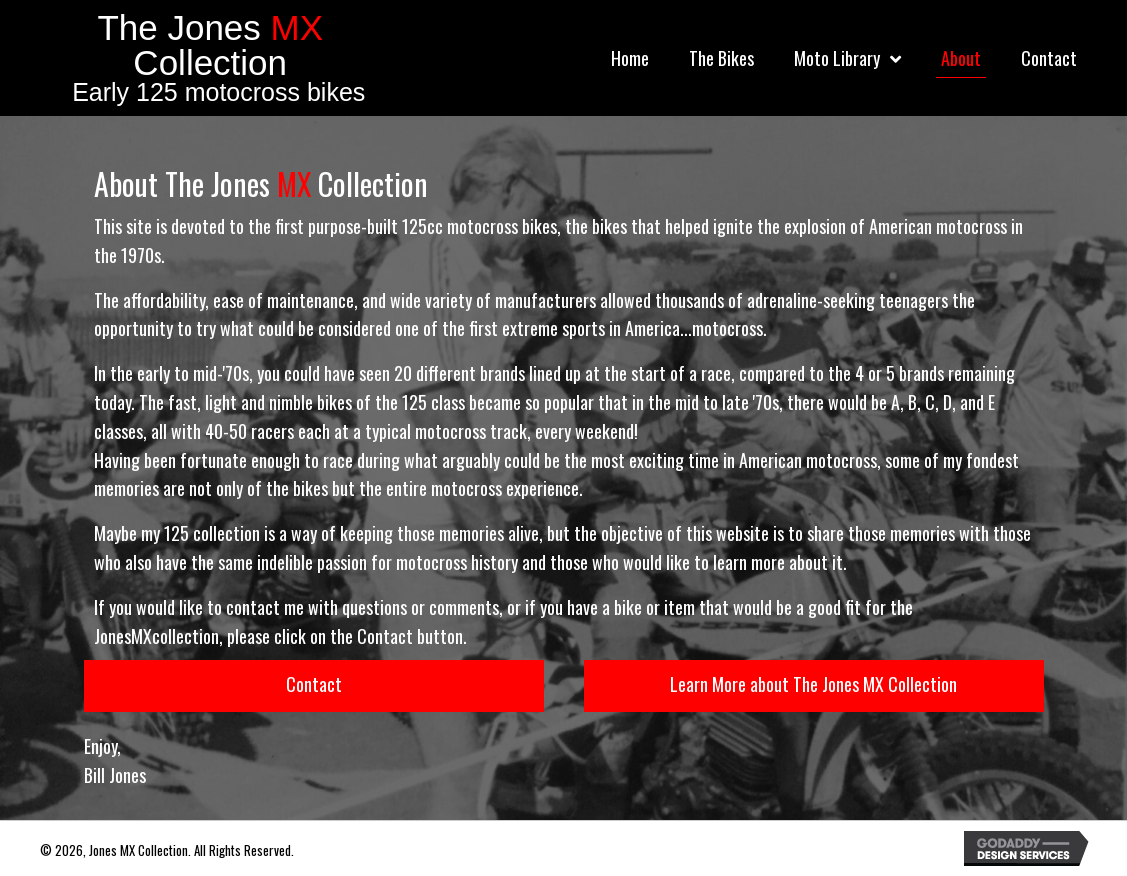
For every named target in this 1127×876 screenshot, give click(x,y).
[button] (314, 686)
